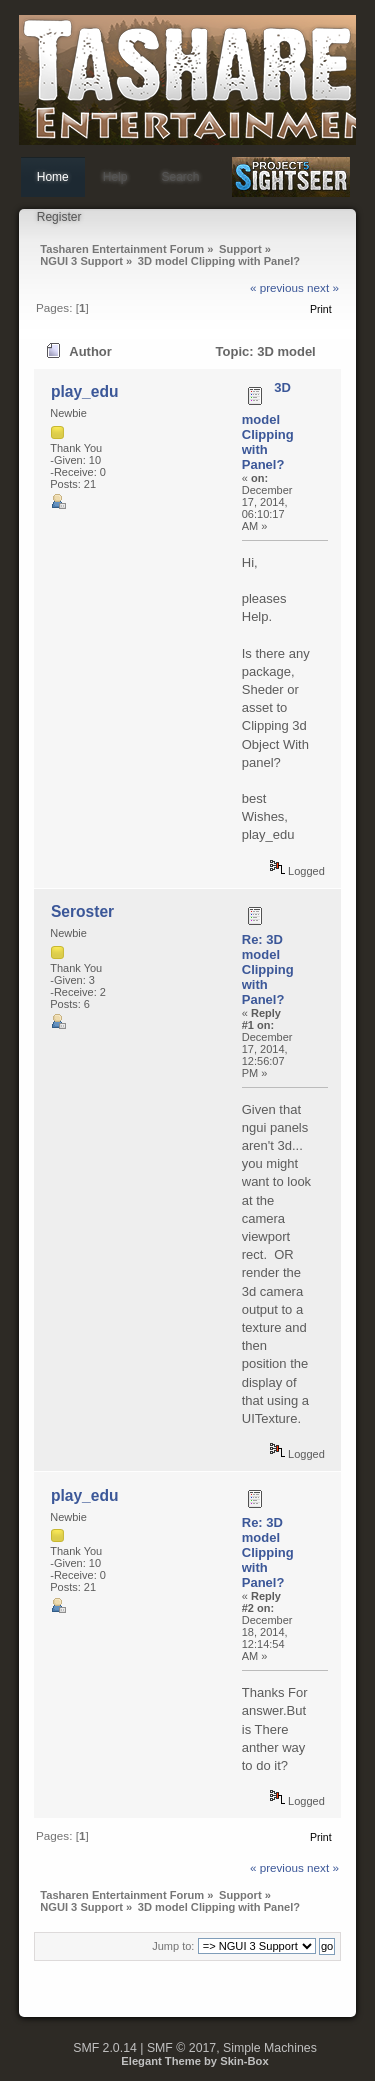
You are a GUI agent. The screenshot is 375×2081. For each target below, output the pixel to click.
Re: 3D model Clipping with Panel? (268, 969)
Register (59, 217)
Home (53, 177)
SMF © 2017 (181, 2048)
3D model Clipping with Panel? (268, 426)
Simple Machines (270, 2048)
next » (323, 287)
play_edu (85, 391)
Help (115, 177)
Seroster (82, 911)
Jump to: (173, 1946)
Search (180, 177)
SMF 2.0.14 (105, 2048)
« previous (277, 287)
